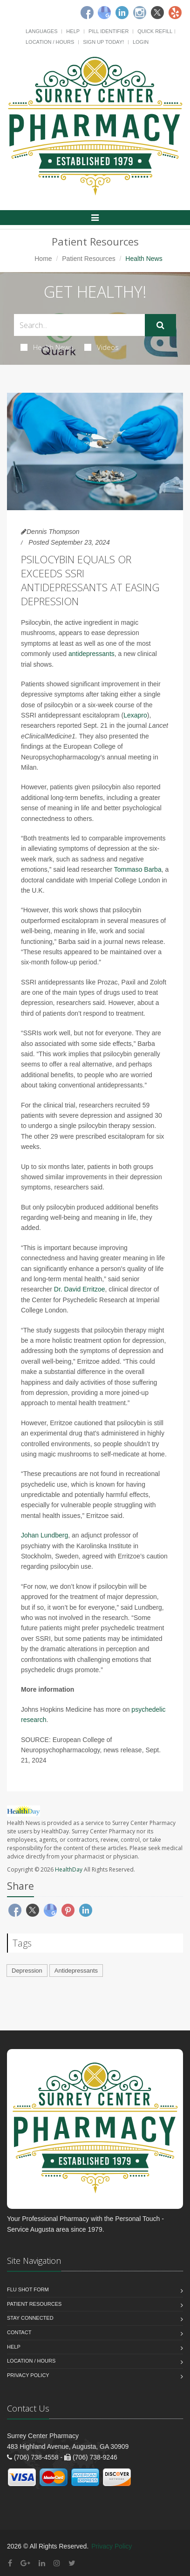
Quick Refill (154, 31)
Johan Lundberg (44, 1535)
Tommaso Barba (138, 869)
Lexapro (135, 715)
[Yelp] (175, 12)
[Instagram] (139, 12)
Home (43, 258)
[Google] (104, 12)
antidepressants (91, 653)
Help (73, 31)
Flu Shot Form (28, 2289)
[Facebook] (87, 12)
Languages (41, 31)
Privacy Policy (28, 2375)
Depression (27, 1970)
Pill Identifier (108, 31)
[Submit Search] (160, 325)
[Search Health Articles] (79, 325)
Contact (19, 2332)
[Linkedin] (122, 12)
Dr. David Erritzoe (79, 1289)
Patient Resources (88, 258)
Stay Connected (30, 2318)
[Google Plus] (25, 2563)
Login (141, 42)
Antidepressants (76, 1970)
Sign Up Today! (103, 42)
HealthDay (68, 1869)
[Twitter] (157, 12)
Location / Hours (50, 42)
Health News (46, 347)
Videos (101, 347)
